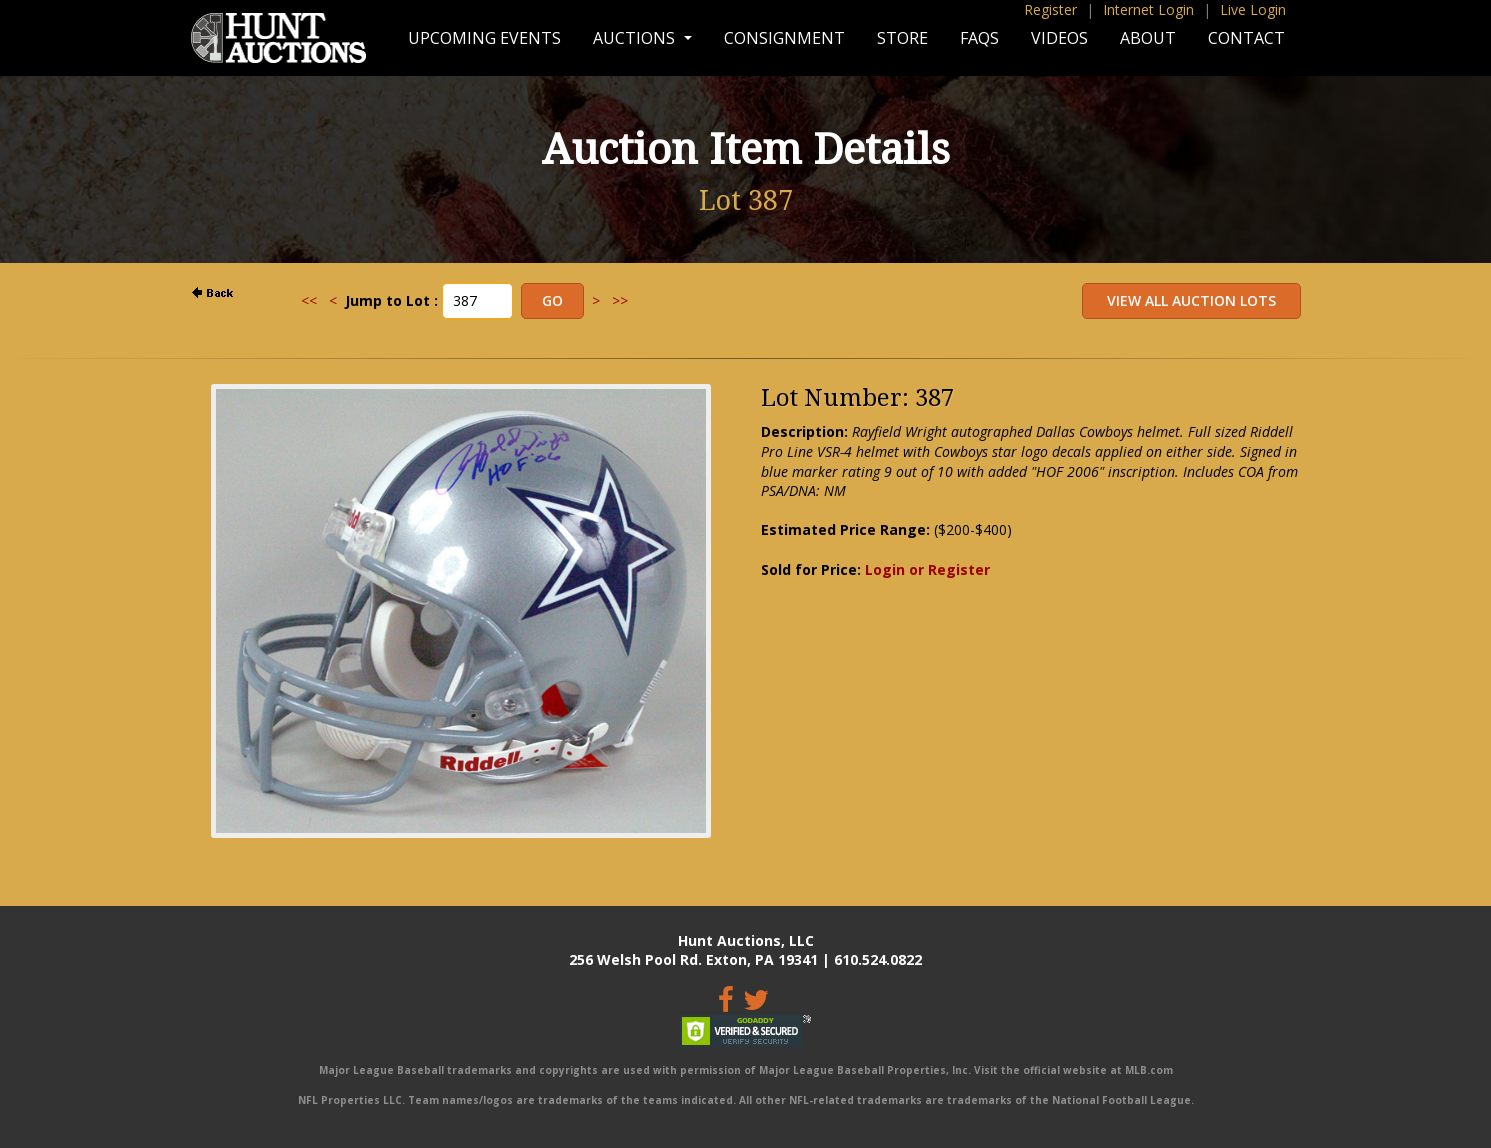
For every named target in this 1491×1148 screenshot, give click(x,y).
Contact (1246, 38)
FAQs (979, 38)
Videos (1059, 38)
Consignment (784, 38)
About (1148, 38)
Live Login (1253, 9)
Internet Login (1148, 9)
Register (1050, 9)
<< (309, 300)
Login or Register (927, 569)
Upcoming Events (484, 38)
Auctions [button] (636, 38)
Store (902, 38)
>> (620, 300)
